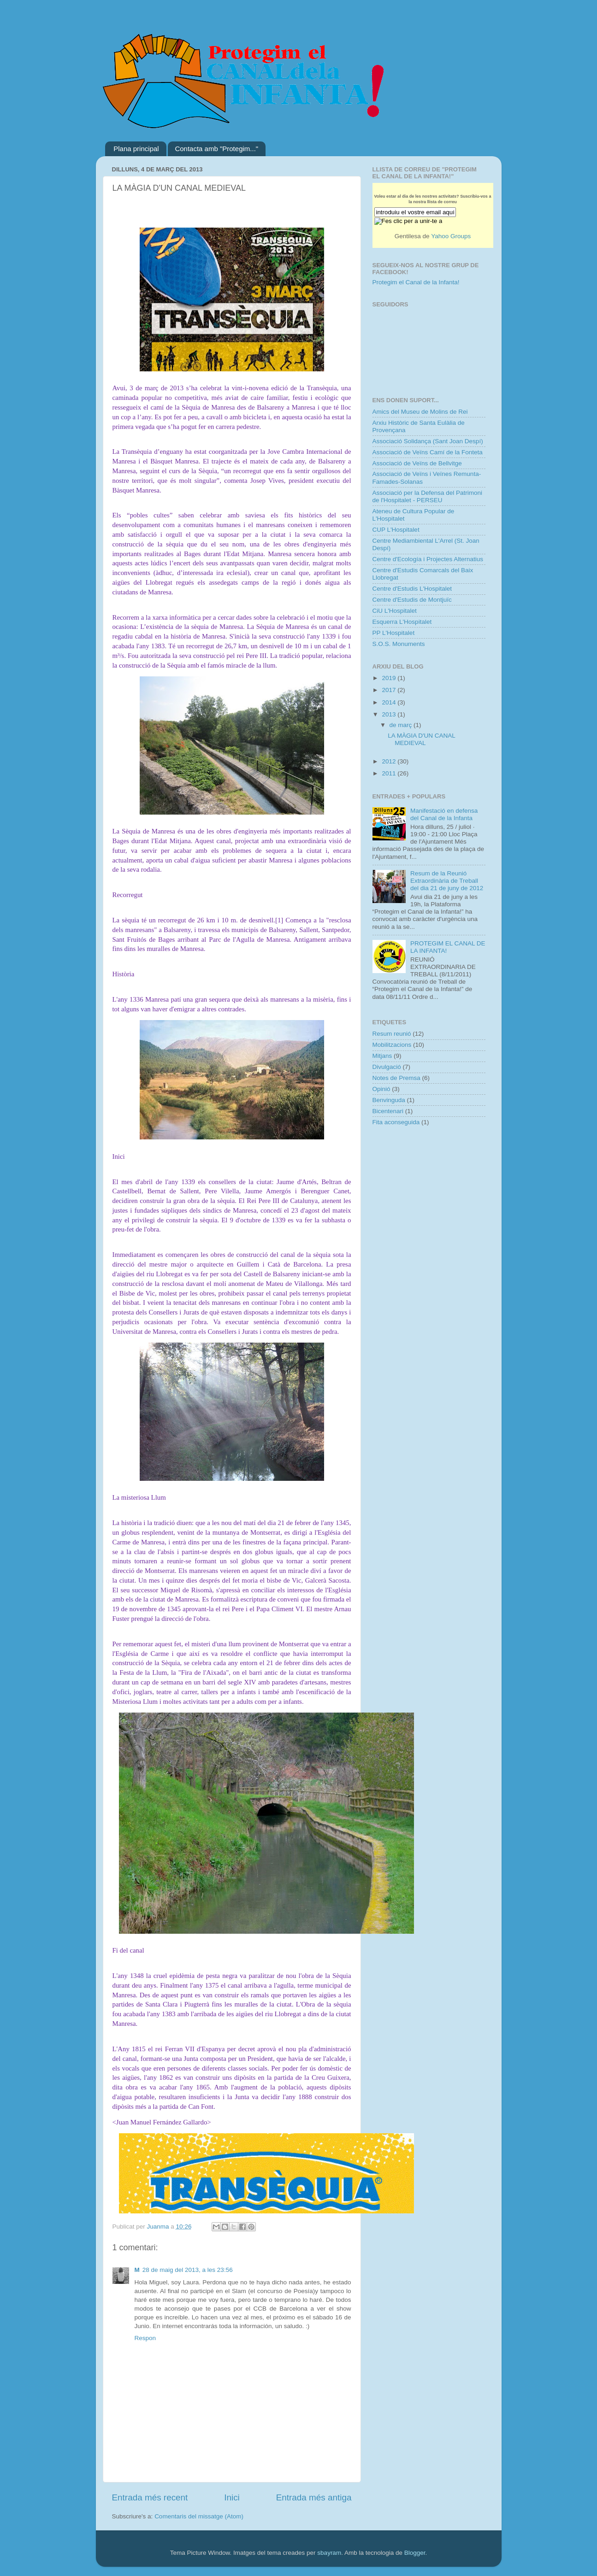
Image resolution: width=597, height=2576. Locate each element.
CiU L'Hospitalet (394, 610)
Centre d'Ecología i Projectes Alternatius (427, 559)
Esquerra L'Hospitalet (402, 621)
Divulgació (386, 1066)
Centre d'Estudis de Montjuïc (412, 599)
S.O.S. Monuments (398, 643)
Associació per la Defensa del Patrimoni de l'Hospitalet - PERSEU (427, 496)
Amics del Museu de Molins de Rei (420, 411)
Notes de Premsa (396, 1077)
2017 (389, 690)
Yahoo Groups (451, 236)
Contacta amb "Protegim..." (216, 149)
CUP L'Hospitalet (396, 529)
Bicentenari (388, 1111)
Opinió (381, 1089)
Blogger (415, 2552)
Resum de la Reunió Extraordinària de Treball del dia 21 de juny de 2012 (446, 881)
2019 (389, 678)
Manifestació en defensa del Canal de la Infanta (444, 814)
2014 (389, 702)
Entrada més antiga (314, 2497)
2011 (389, 773)
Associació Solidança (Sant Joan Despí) (427, 441)
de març (402, 725)
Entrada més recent (150, 2497)
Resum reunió (391, 1033)
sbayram (329, 2552)
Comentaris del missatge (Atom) (198, 2516)
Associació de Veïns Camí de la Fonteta (427, 452)
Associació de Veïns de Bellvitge (417, 463)
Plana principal (136, 149)
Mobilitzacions (392, 1044)
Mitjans (382, 1055)
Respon (145, 2338)
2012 (389, 761)
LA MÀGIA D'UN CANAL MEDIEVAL (421, 739)
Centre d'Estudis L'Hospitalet (412, 588)
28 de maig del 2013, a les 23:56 (187, 2269)
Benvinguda (388, 1100)
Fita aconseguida (396, 1122)
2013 (389, 714)
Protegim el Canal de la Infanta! (416, 282)
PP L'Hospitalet (393, 632)
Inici (232, 2497)
